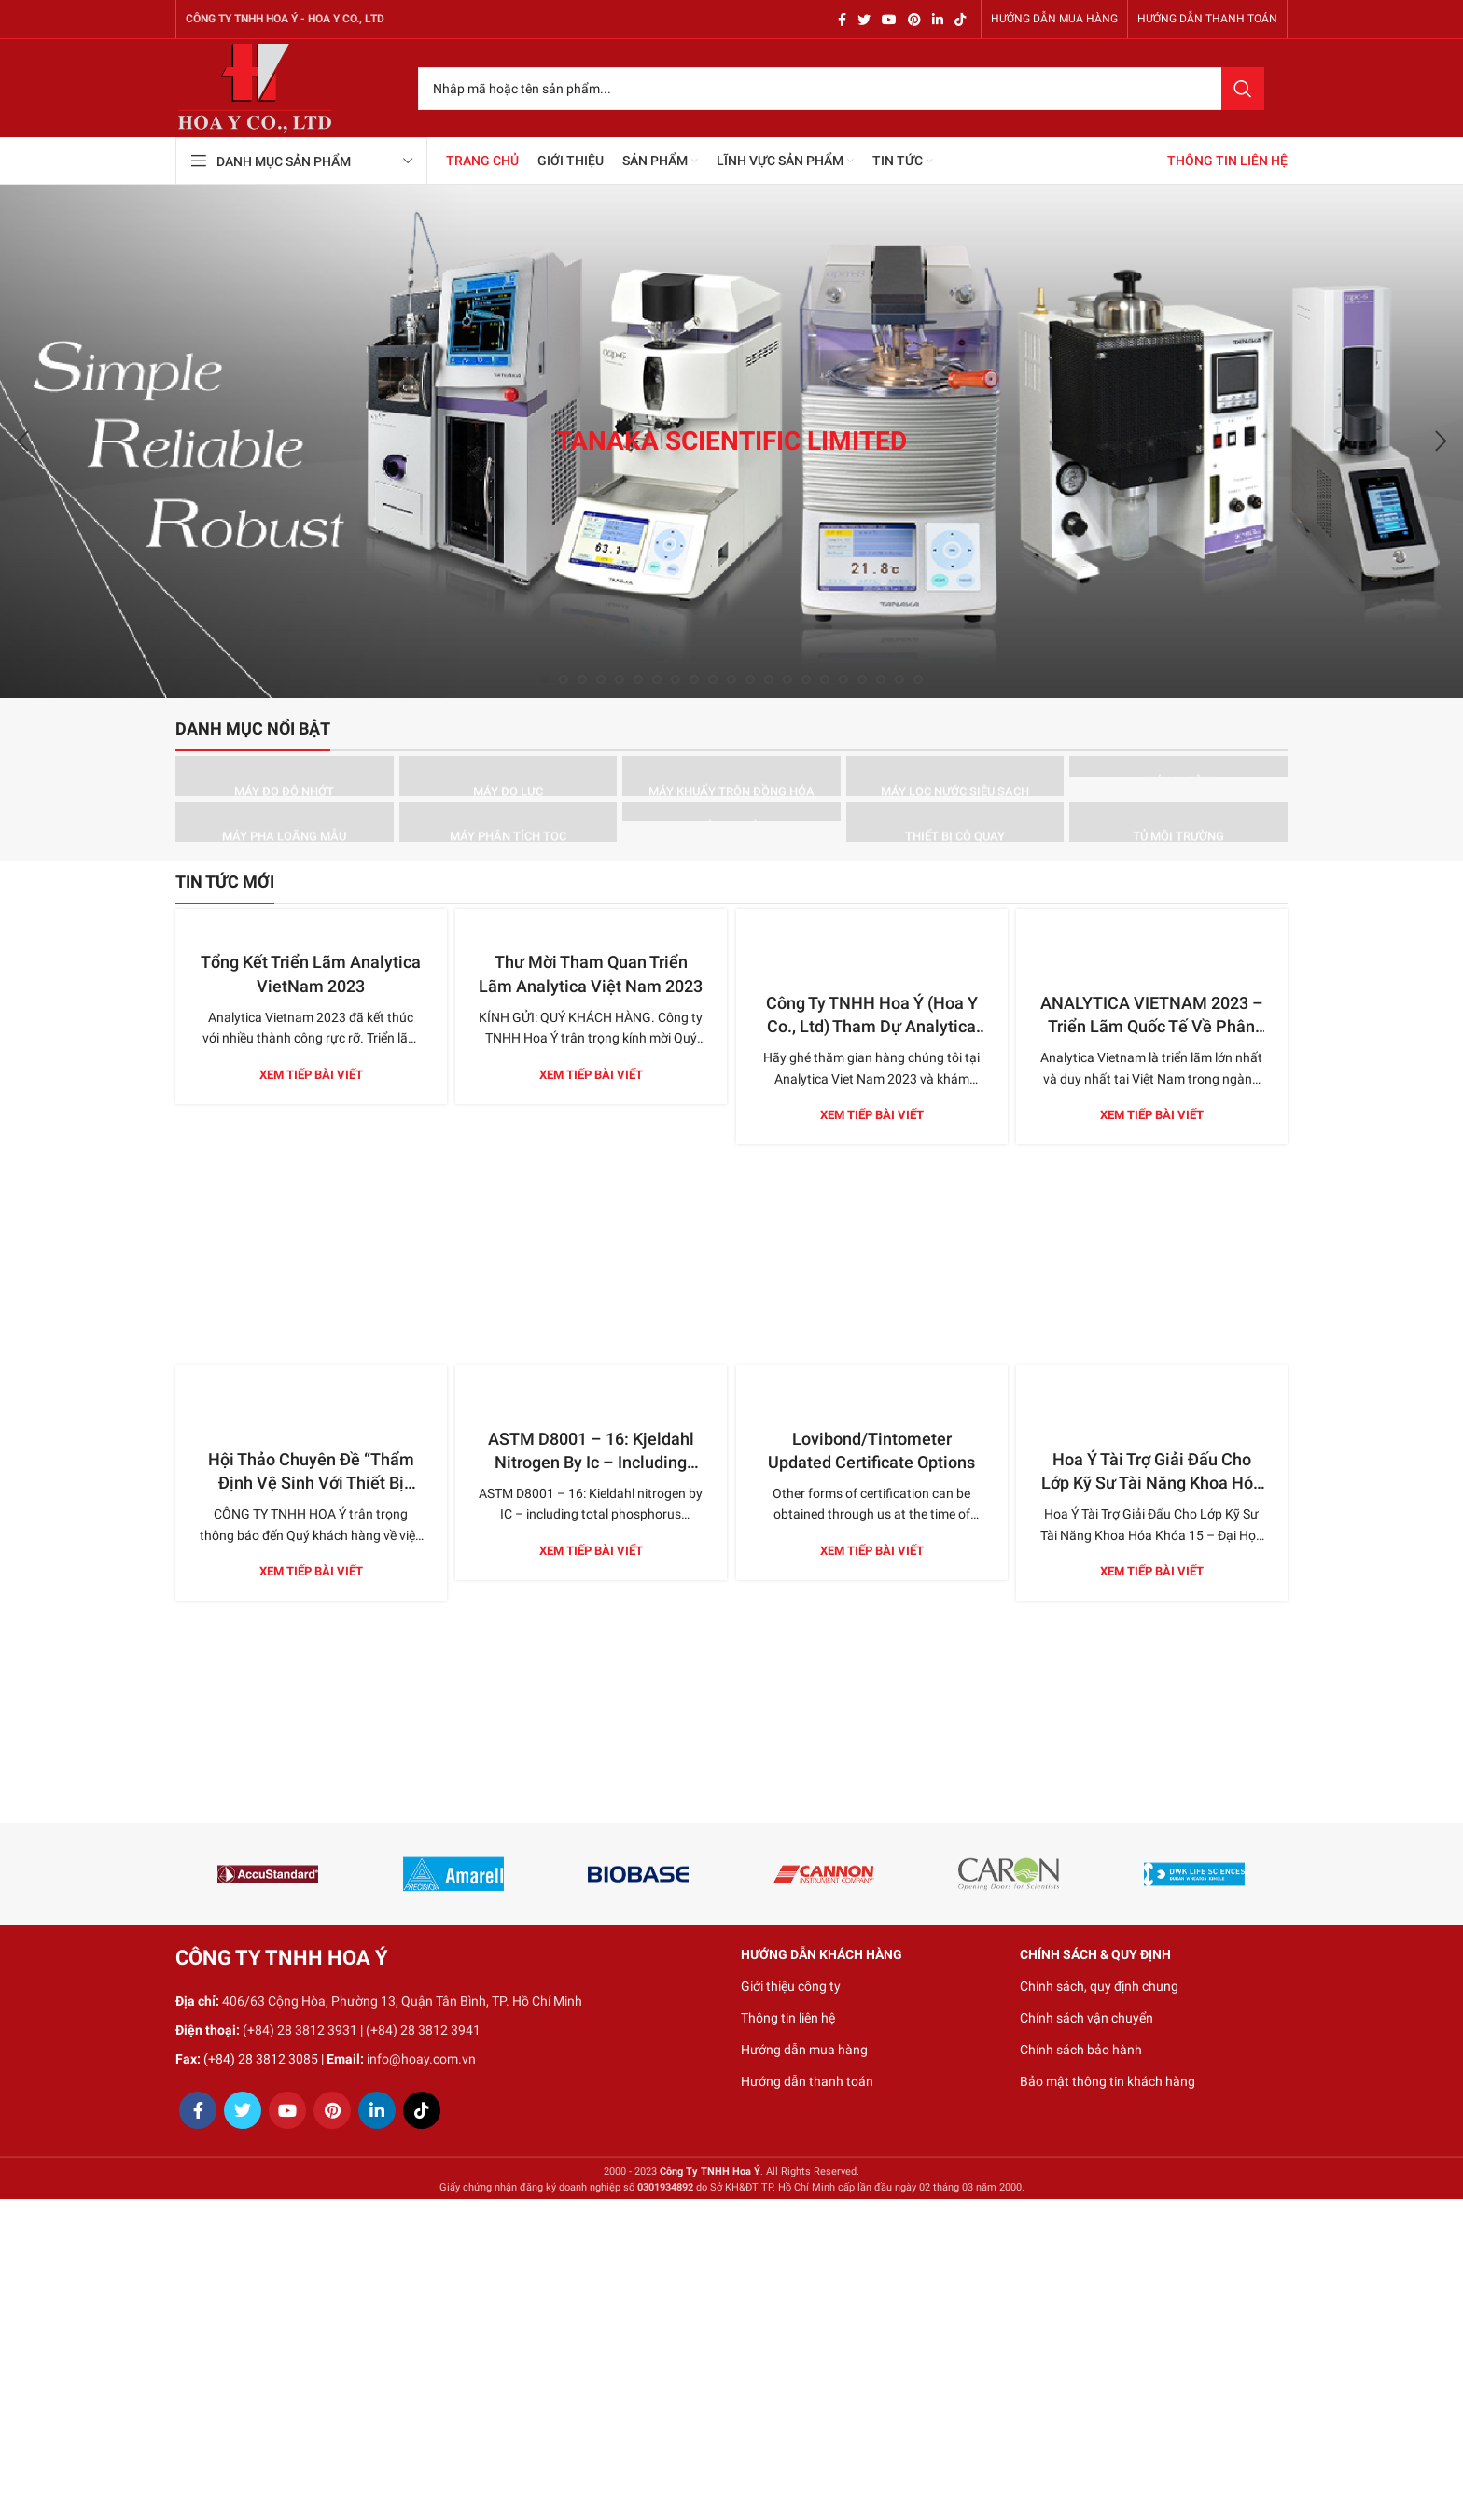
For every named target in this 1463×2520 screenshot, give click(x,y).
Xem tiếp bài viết (311, 1075)
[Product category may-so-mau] (731, 811)
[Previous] (23, 441)
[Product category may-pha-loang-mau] (284, 822)
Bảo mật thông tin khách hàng (1107, 2081)
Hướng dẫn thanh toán (807, 2081)
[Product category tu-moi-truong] (1178, 822)
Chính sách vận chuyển (1086, 2017)
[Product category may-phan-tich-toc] (508, 822)
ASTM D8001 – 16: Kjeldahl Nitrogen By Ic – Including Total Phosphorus (591, 1462)
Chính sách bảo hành (1081, 2049)
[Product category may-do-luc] (508, 776)
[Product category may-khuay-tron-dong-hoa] (731, 776)
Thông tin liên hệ (788, 2017)
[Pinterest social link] (914, 19)
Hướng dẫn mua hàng (804, 2049)
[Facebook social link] (842, 19)
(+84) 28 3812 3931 (300, 2030)
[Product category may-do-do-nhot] (284, 776)
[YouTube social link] (889, 19)
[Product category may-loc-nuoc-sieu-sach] (955, 776)
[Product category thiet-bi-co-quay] (955, 822)
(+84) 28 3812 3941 (423, 2030)
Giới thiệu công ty (791, 1986)
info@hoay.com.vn (421, 2058)
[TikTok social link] (960, 19)
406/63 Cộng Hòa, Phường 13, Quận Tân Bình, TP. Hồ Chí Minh (402, 2001)
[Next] (1439, 441)
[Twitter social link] (864, 19)
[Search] (841, 88)
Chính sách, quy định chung (1099, 1986)
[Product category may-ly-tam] (1178, 766)
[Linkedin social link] (938, 19)
